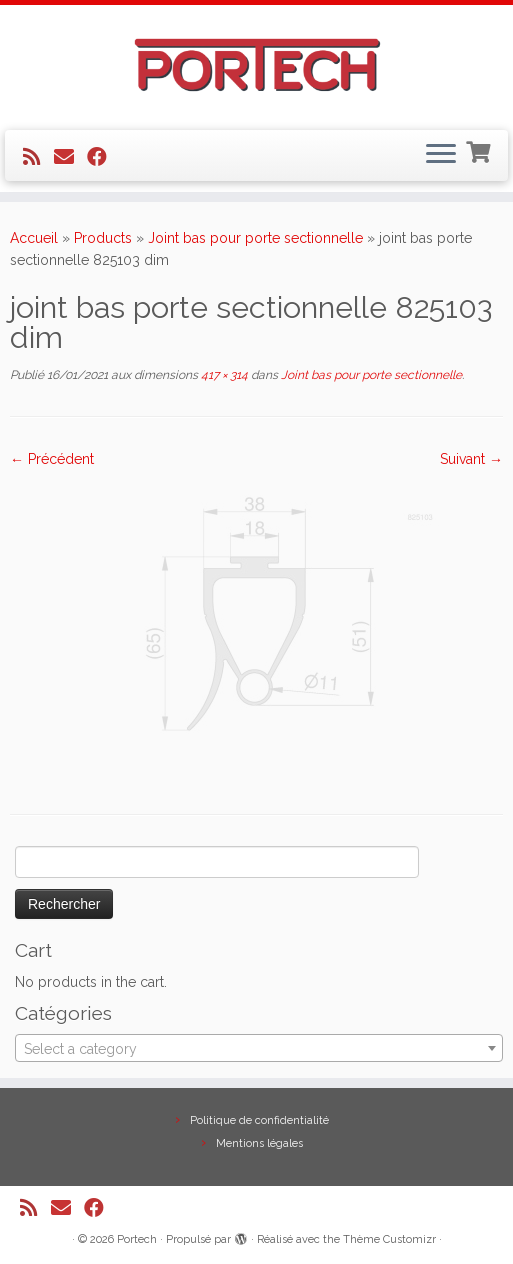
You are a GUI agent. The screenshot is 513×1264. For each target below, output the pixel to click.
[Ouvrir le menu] (441, 156)
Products (103, 238)
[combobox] (259, 1048)
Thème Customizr (389, 1239)
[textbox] (259, 1049)
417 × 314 (223, 375)
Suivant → (471, 459)
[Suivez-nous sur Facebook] (103, 157)
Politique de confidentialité (259, 1120)
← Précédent (52, 459)
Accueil (34, 238)
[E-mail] (70, 157)
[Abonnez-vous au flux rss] (38, 157)
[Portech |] (256, 65)
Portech (137, 1239)
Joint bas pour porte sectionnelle (255, 238)
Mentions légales (259, 1143)
